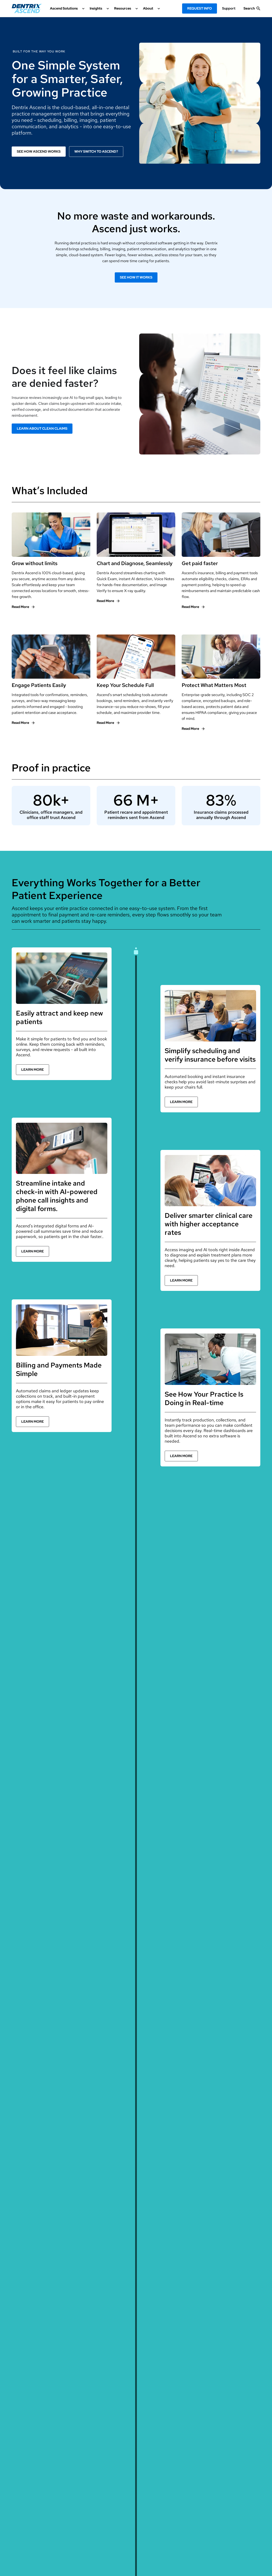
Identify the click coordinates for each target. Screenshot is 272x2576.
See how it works (136, 277)
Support (228, 8)
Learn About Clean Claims (42, 428)
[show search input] (252, 10)
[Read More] (23, 607)
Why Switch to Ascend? (96, 151)
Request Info (199, 8)
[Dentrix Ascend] (27, 8)
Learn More (32, 1069)
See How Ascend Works (39, 151)
